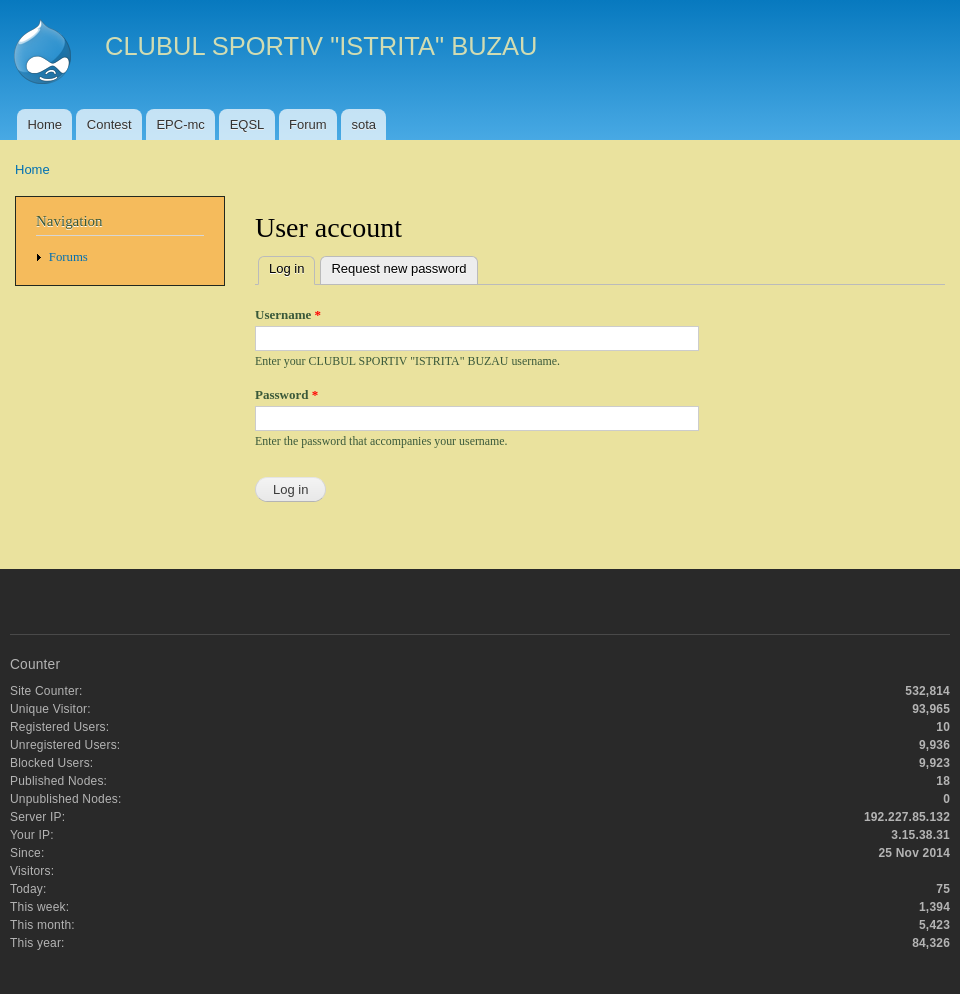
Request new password (398, 268)
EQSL (247, 124)
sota (363, 124)
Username (288, 314)
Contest (109, 124)
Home (44, 124)
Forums (68, 257)
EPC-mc (180, 124)
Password (286, 394)
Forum (308, 124)
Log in (292, 266)
